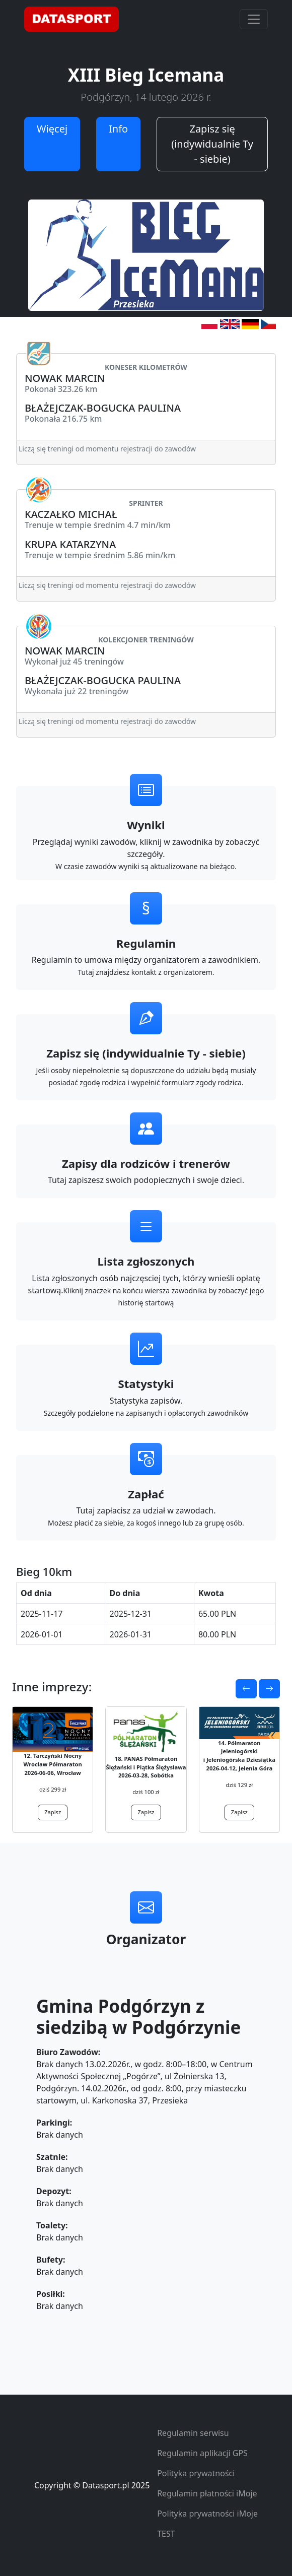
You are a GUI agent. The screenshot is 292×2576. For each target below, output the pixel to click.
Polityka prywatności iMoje (207, 2513)
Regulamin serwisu (193, 2432)
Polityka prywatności (196, 2473)
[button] (246, 1688)
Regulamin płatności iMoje (207, 2493)
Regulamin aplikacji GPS (202, 2453)
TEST (166, 2533)
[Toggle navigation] (254, 19)
